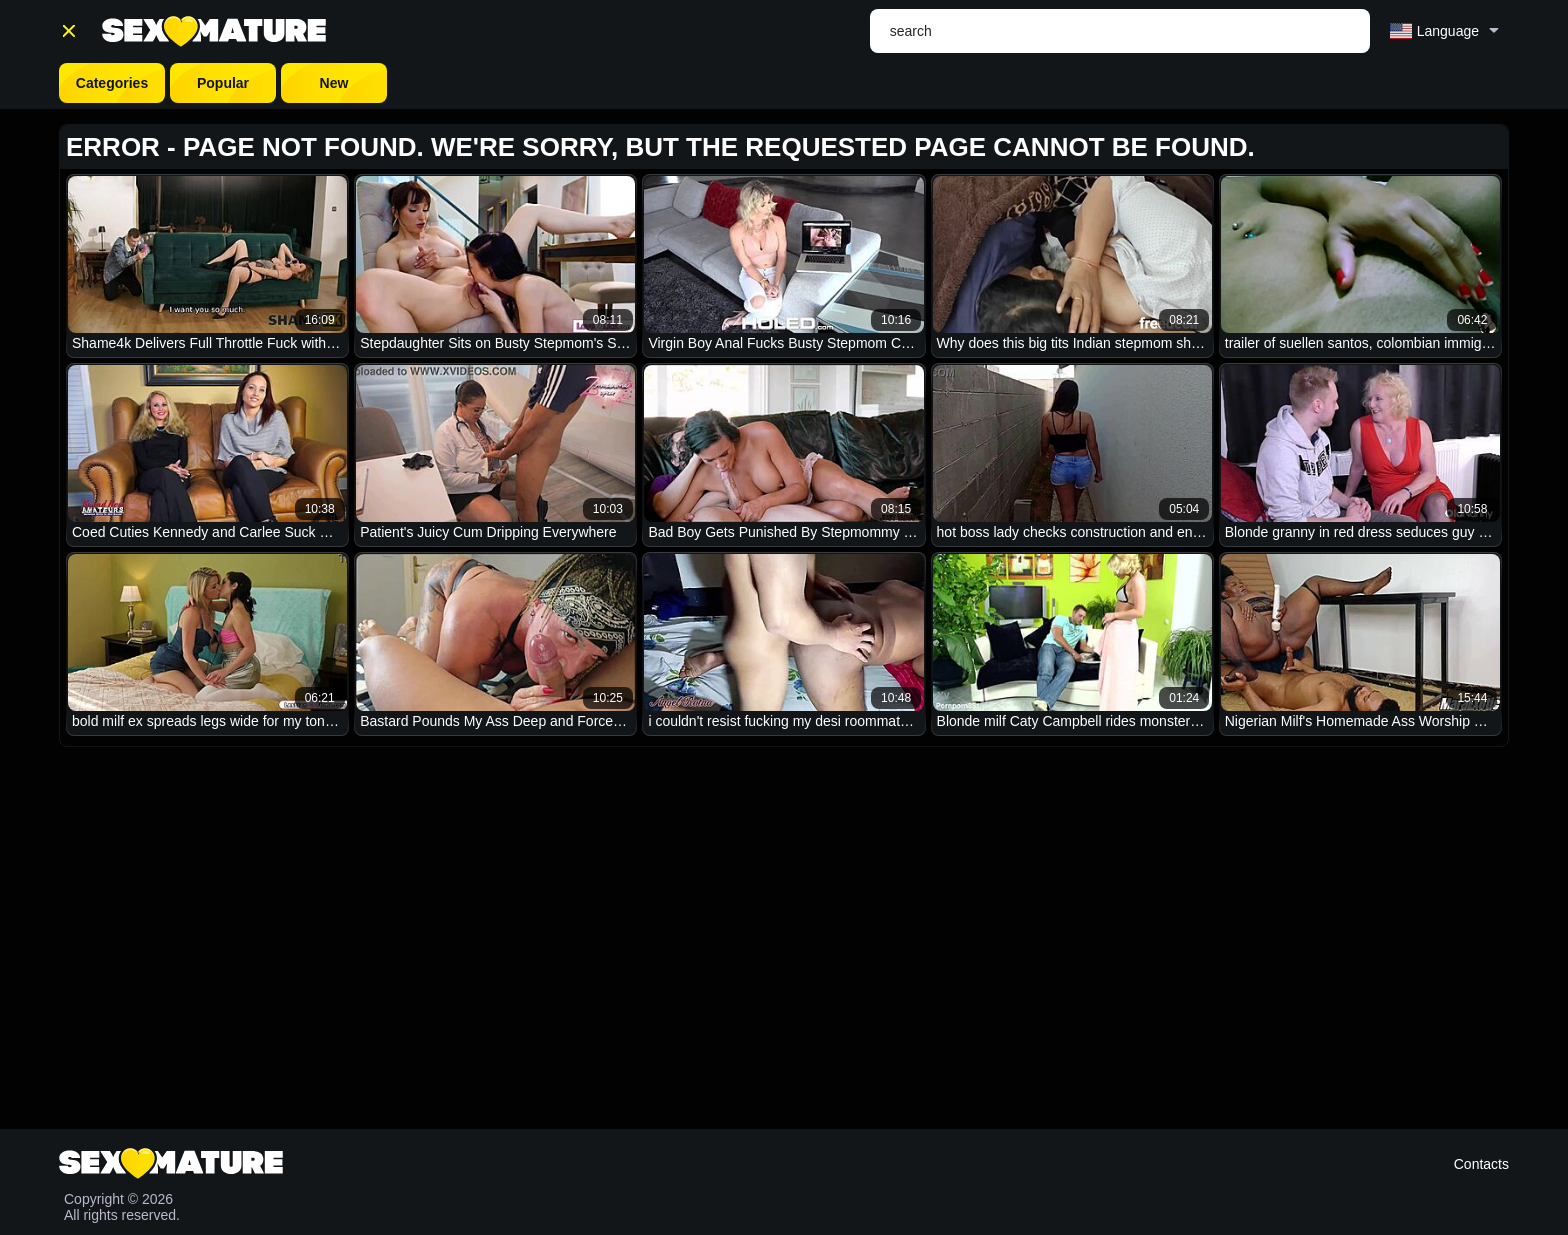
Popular (223, 83)
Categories (112, 83)
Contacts (1481, 1164)
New (334, 83)
